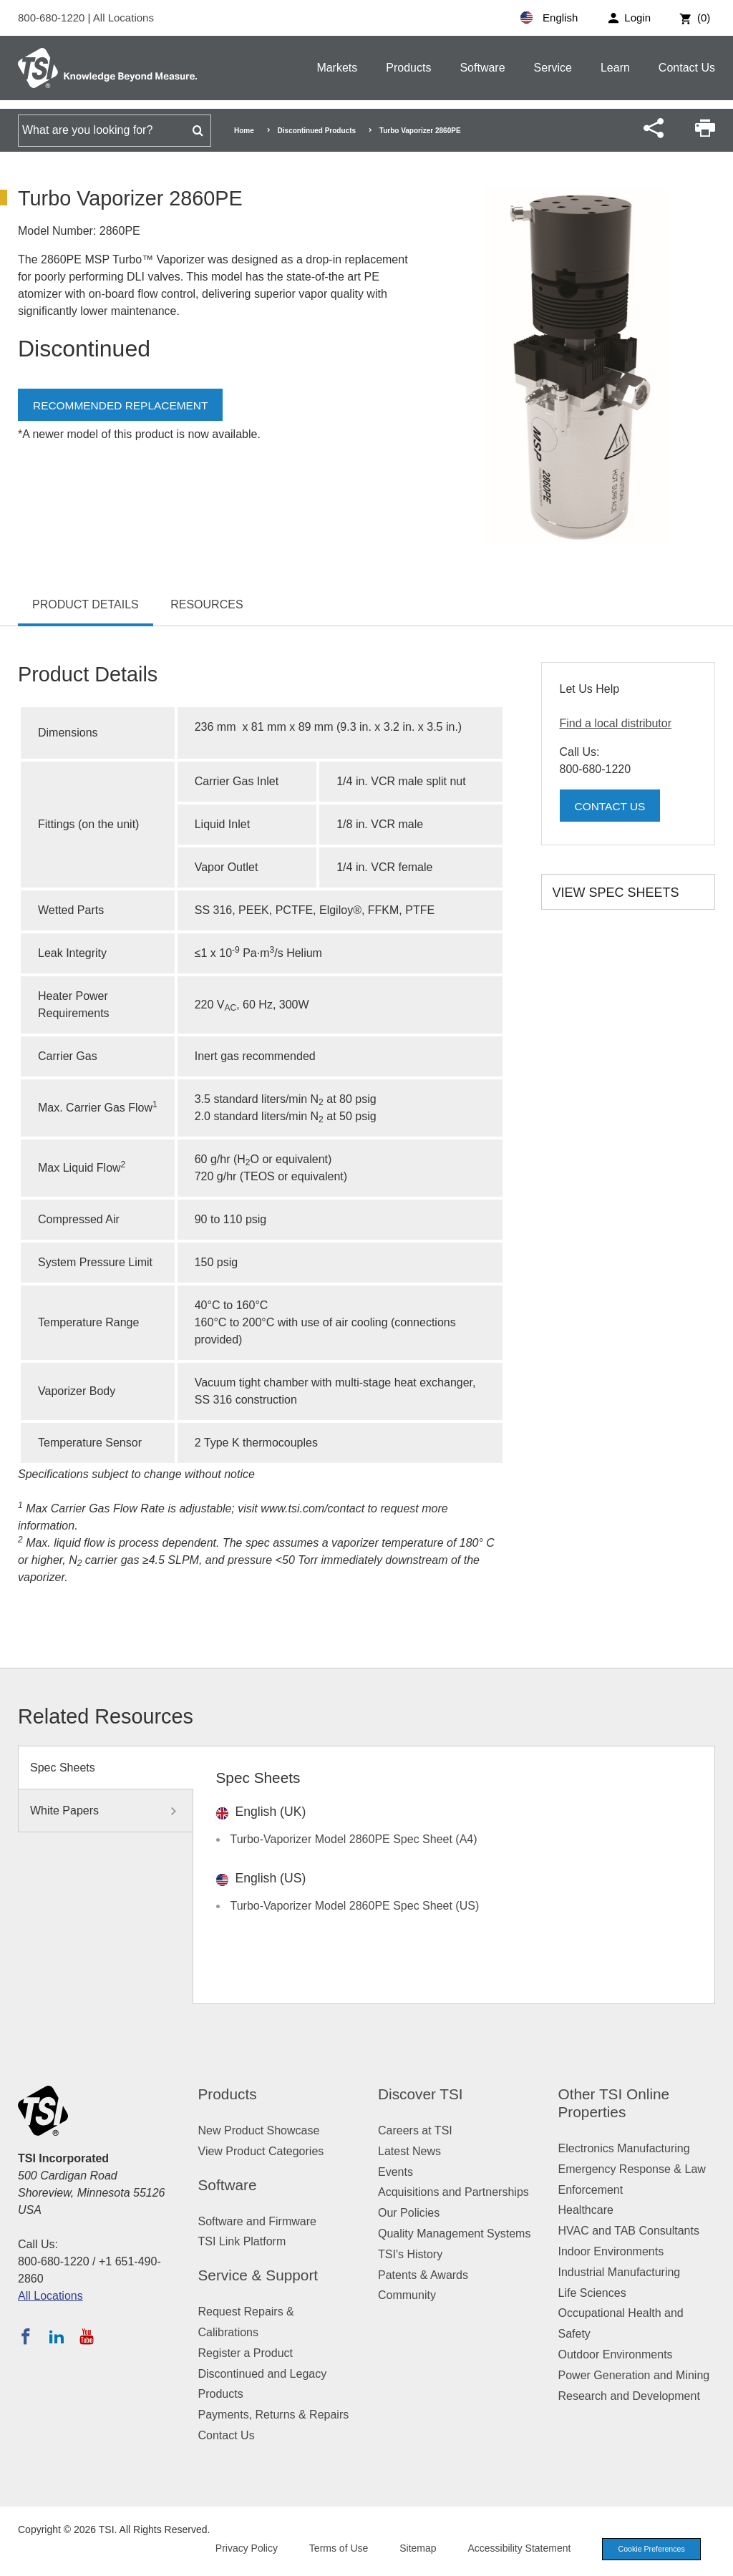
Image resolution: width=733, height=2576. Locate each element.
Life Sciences (592, 2293)
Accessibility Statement (513, 2549)
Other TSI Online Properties (614, 2103)
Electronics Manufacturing (624, 2148)
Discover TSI (420, 2094)
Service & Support (258, 2275)
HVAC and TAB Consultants (628, 2231)
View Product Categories (261, 2151)
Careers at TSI (415, 2130)
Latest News (409, 2151)
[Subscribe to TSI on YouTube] (86, 2336)
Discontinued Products (317, 131)
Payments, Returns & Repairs (273, 2415)
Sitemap (412, 2549)
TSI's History (410, 2254)
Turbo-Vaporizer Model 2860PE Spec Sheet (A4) (353, 1839)
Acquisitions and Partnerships (453, 2192)
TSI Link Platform (242, 2241)
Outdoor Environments (615, 2354)
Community (407, 2295)
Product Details (85, 604)
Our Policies (409, 2213)
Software (482, 68)
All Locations (123, 17)
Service (553, 68)
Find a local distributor (616, 723)
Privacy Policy (241, 2549)
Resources (206, 604)
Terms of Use (333, 2549)
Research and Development (629, 2396)
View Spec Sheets (616, 892)
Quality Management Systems (454, 2233)
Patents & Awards (423, 2275)
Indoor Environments (611, 2251)
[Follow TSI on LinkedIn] (56, 2336)
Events (395, 2172)
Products (408, 68)
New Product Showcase (259, 2130)
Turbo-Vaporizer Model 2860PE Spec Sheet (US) (355, 1906)
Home (244, 131)
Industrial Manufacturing (619, 2272)
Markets (336, 68)
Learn (615, 68)
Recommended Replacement (123, 405)
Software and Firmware (257, 2221)
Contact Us (687, 68)
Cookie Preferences (648, 2549)
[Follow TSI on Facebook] (26, 2336)
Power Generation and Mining (634, 2375)
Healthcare (585, 2210)
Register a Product (245, 2353)
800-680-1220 (53, 17)
